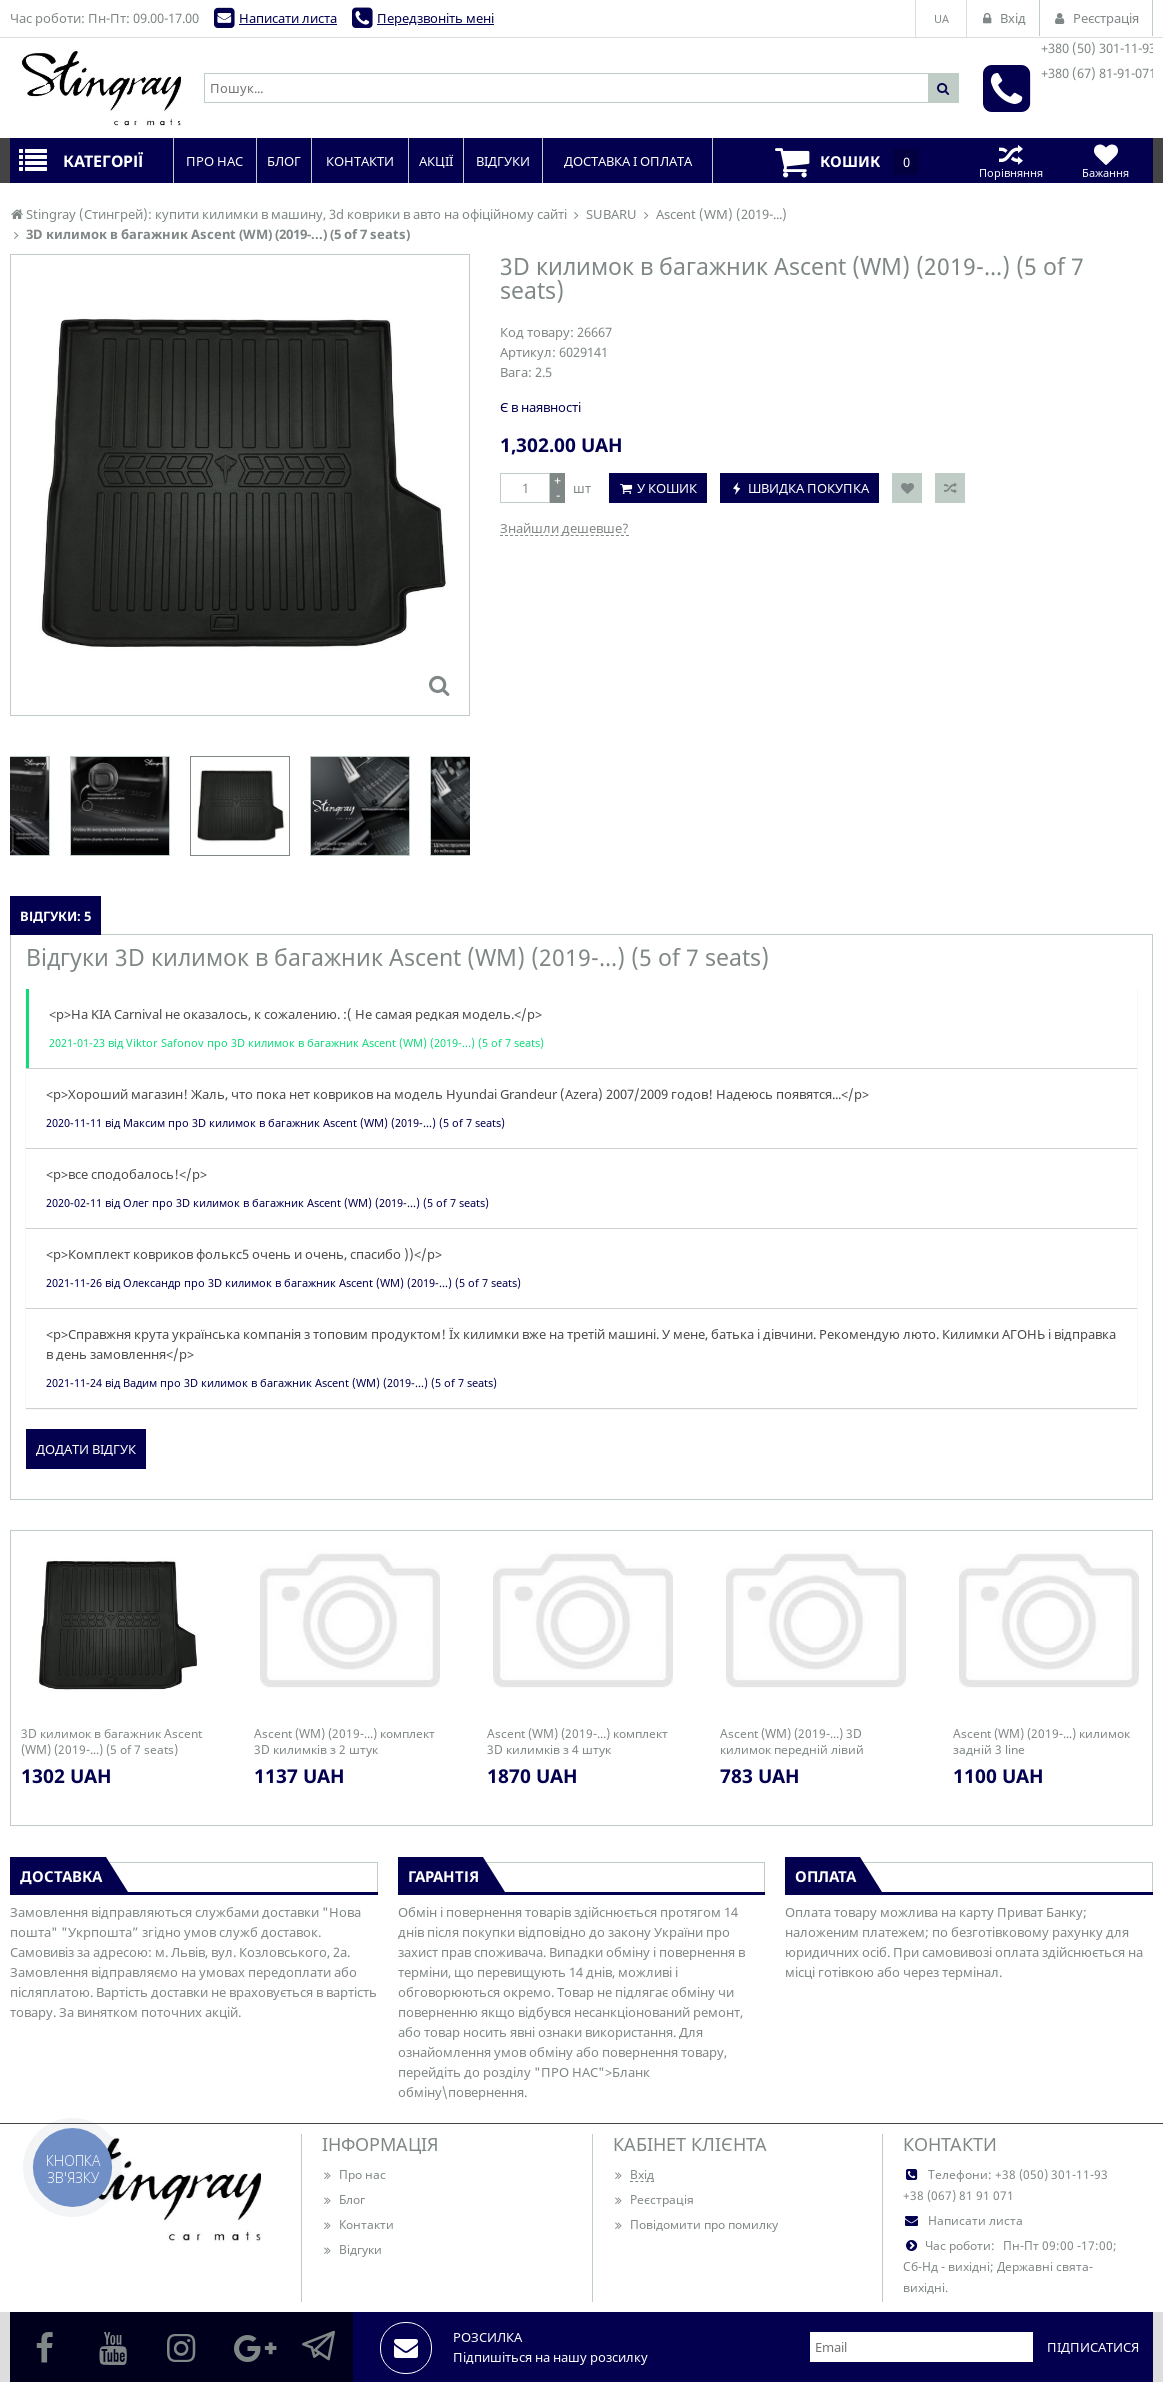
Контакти (358, 2224)
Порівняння (1010, 160)
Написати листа (288, 18)
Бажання (1105, 160)
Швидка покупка (808, 488)
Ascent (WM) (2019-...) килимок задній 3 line (1041, 1742)
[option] (240, 806)
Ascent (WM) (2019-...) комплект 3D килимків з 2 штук (344, 1742)
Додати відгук (86, 1449)
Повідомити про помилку (695, 2224)
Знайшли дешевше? (564, 528)
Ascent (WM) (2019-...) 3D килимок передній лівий (792, 1742)
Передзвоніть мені (435, 18)
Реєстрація (653, 2199)
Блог (343, 2199)
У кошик (667, 488)
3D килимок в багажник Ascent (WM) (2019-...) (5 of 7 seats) (111, 1742)
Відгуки (352, 2249)
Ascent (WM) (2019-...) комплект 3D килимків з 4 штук (577, 1742)
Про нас (354, 2174)
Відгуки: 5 (55, 916)
